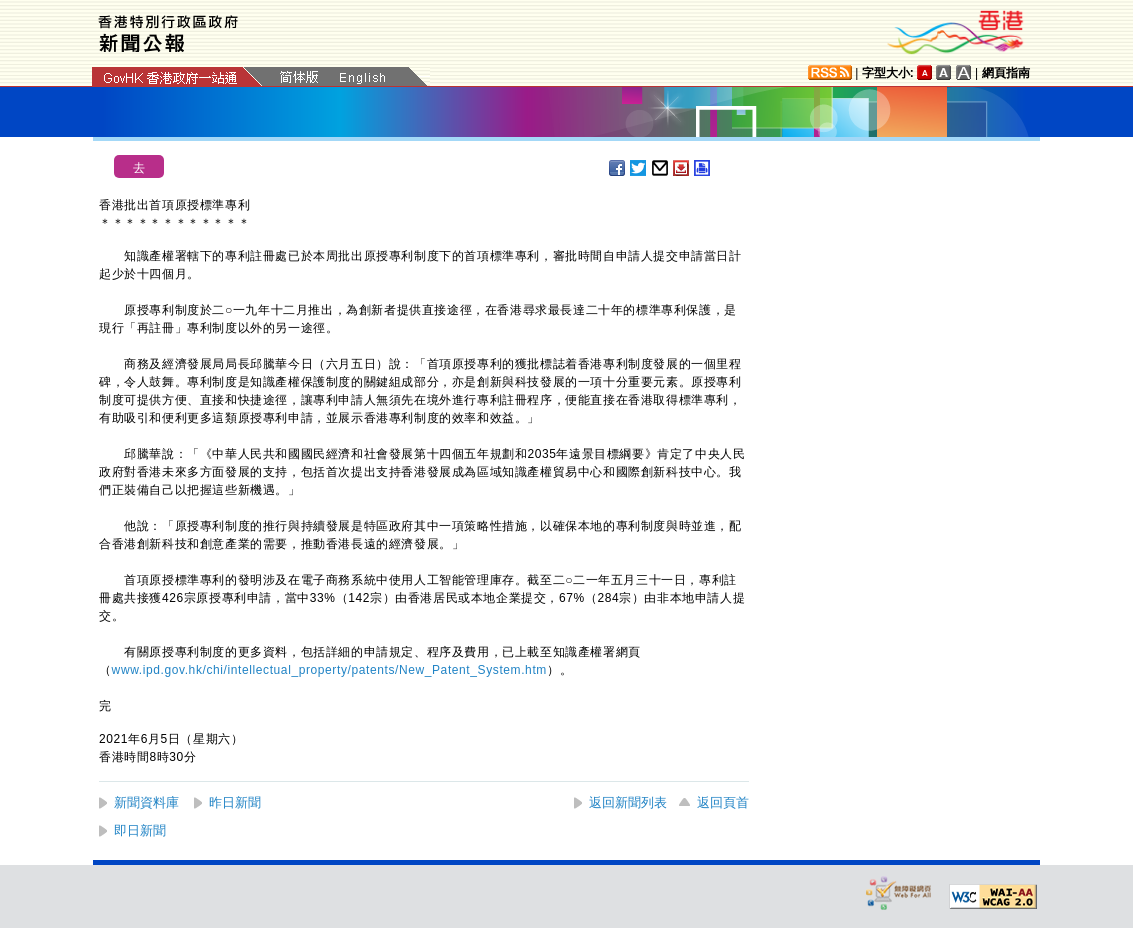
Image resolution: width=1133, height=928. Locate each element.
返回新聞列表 (628, 802)
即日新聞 (140, 830)
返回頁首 (723, 802)
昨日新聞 (235, 802)
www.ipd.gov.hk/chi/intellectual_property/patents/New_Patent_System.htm (329, 670)
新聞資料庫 (146, 802)
